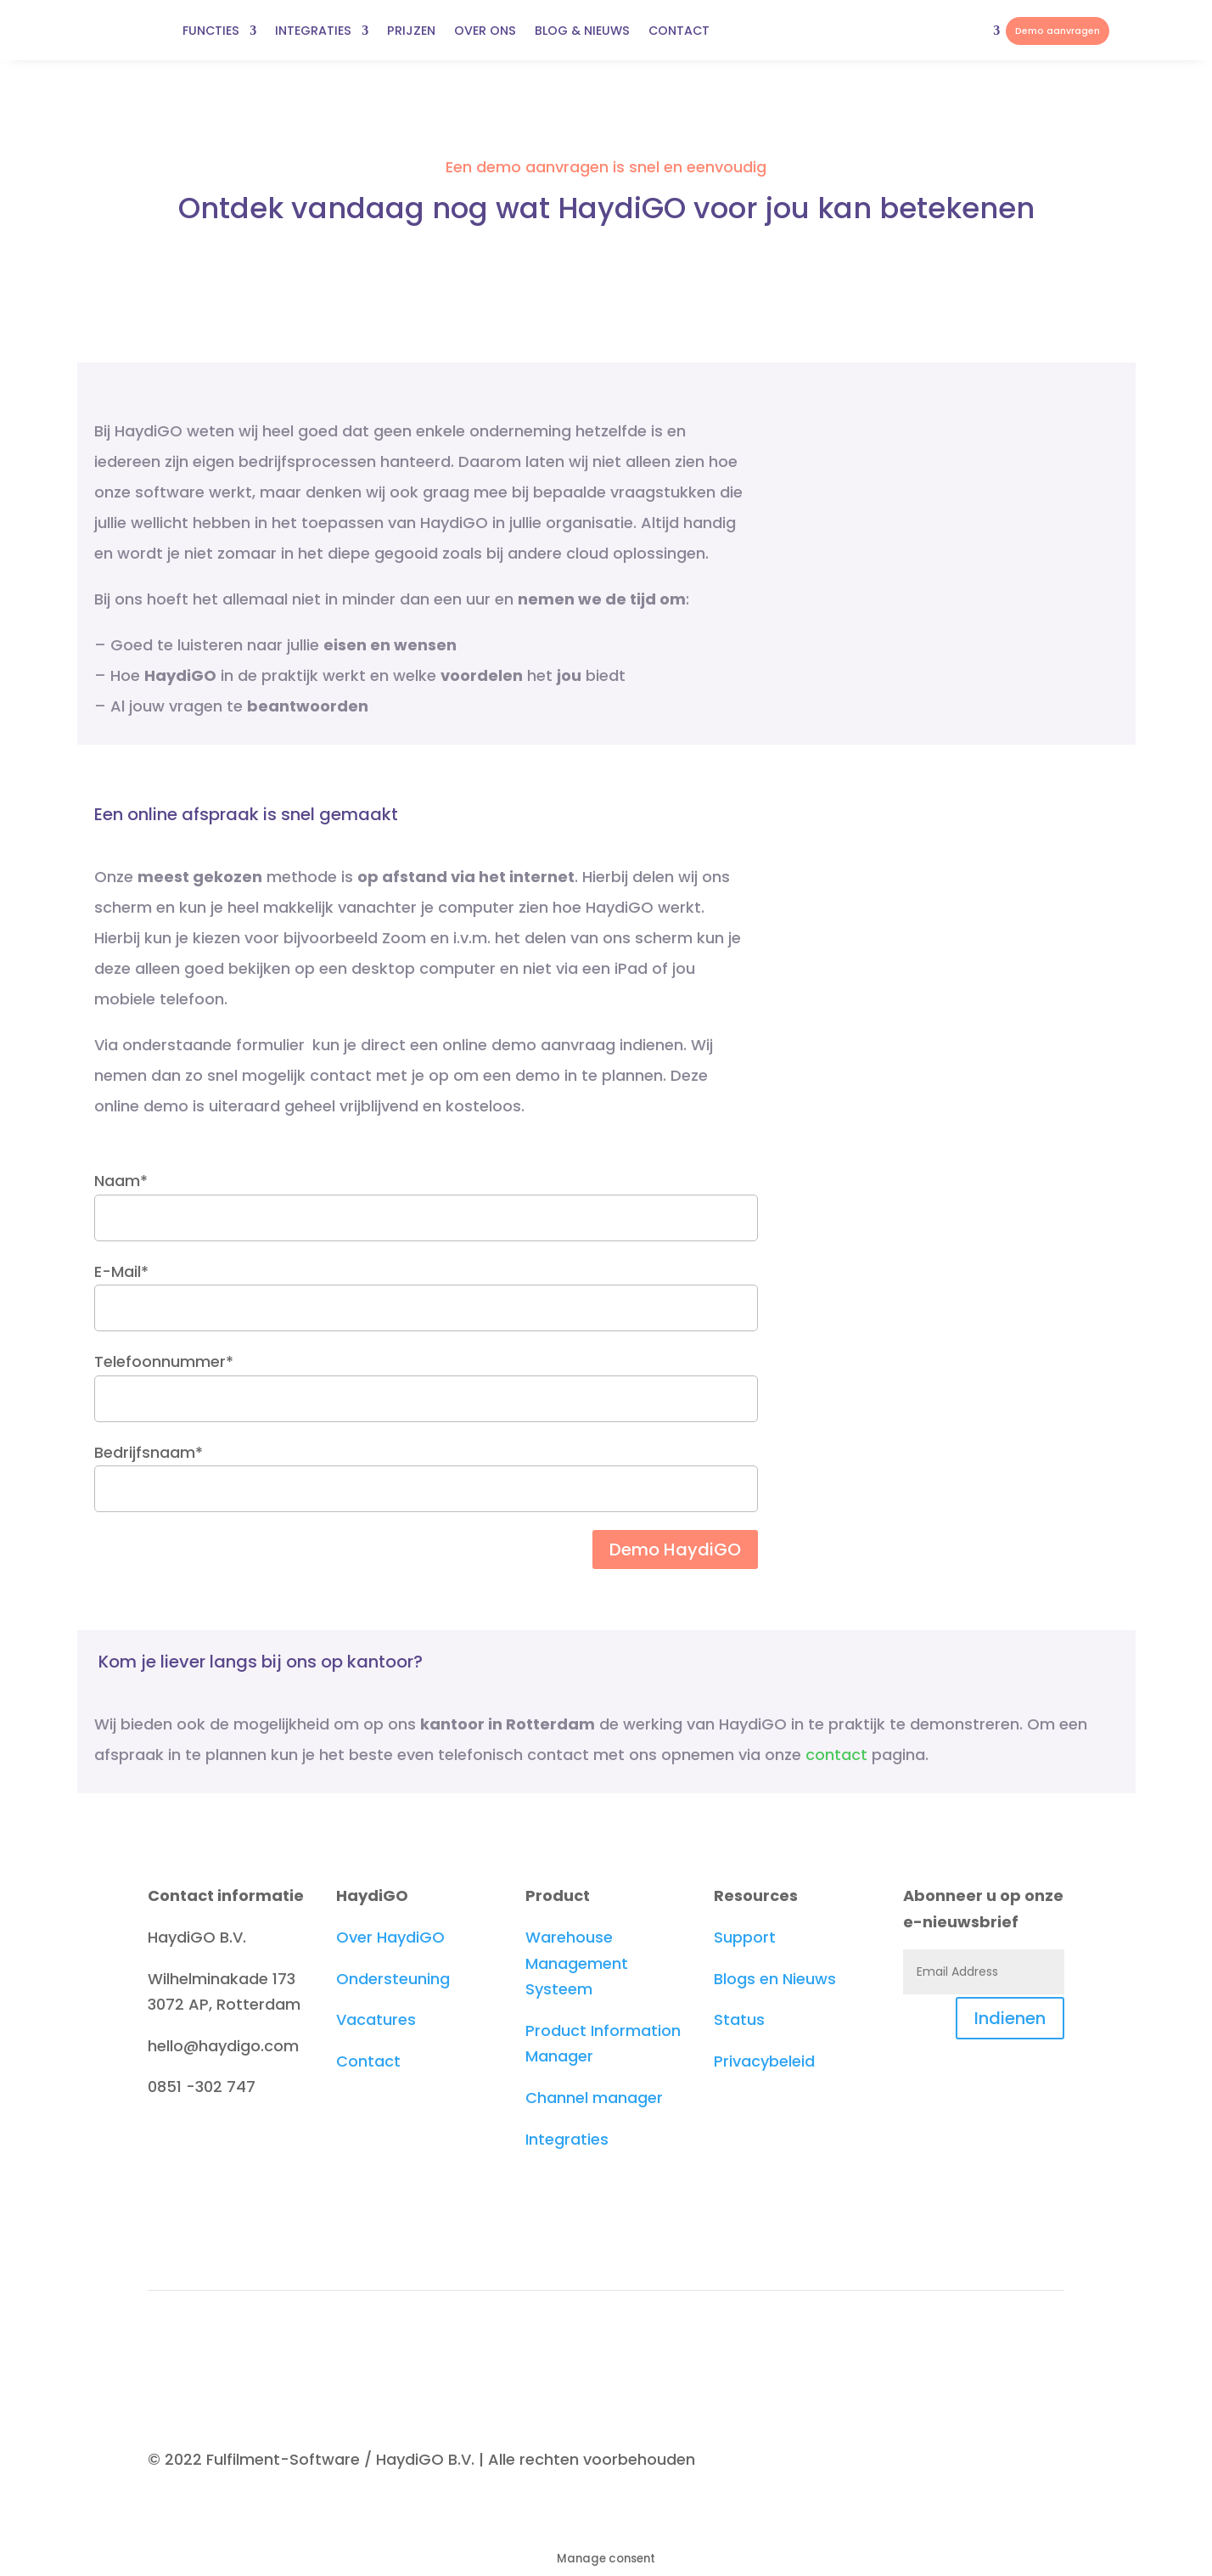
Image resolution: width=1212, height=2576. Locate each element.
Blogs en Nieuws (775, 1978)
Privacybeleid (764, 2061)
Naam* (426, 1198)
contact (836, 1754)
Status (739, 2019)
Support (745, 1937)
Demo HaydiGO (675, 1549)
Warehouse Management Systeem (576, 1962)
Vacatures (376, 2019)
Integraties (567, 2139)
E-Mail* (426, 1289)
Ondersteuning (393, 1978)
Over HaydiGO (390, 1937)
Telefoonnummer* (426, 1379)
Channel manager (594, 2097)
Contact (368, 2061)
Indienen (1010, 2018)
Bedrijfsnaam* (426, 1470)
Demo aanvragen (1057, 31)
